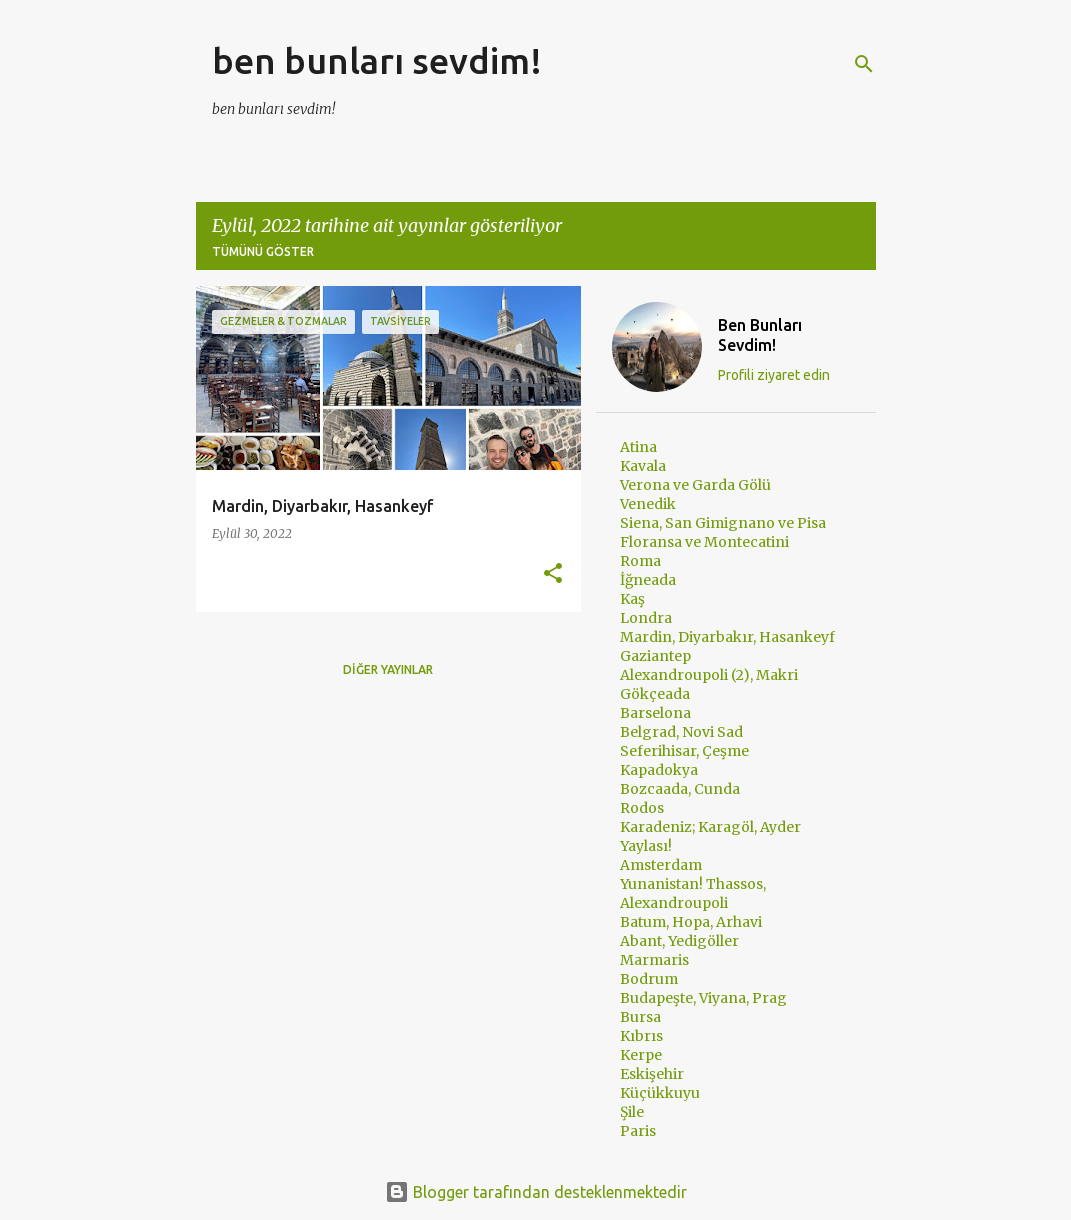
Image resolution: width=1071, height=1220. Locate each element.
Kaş (632, 599)
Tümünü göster (263, 251)
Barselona (655, 713)
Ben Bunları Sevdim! (760, 335)
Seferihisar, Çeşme (684, 751)
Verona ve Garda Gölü (695, 485)
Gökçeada (655, 694)
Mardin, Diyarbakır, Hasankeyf (727, 637)
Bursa (640, 1017)
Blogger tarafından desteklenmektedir (536, 1192)
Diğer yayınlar (388, 669)
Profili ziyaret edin (774, 375)
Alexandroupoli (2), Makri (709, 675)
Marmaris (654, 960)
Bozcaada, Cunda (680, 789)
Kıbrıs (641, 1036)
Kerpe (641, 1055)
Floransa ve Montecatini (704, 542)
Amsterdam (661, 865)
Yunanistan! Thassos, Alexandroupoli (693, 893)
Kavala (643, 466)
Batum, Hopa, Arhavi (691, 922)
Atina (638, 447)
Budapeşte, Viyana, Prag (703, 998)
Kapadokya (659, 770)
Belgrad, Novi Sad (681, 732)
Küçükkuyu (660, 1093)
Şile (632, 1112)
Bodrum (649, 979)
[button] (553, 574)
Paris (638, 1131)
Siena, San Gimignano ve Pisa (723, 523)
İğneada (648, 580)
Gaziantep (655, 656)
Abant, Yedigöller (679, 941)
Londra (646, 618)
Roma (640, 561)
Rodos (642, 808)
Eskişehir (652, 1074)
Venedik (648, 504)
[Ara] (864, 64)
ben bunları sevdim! (377, 60)
